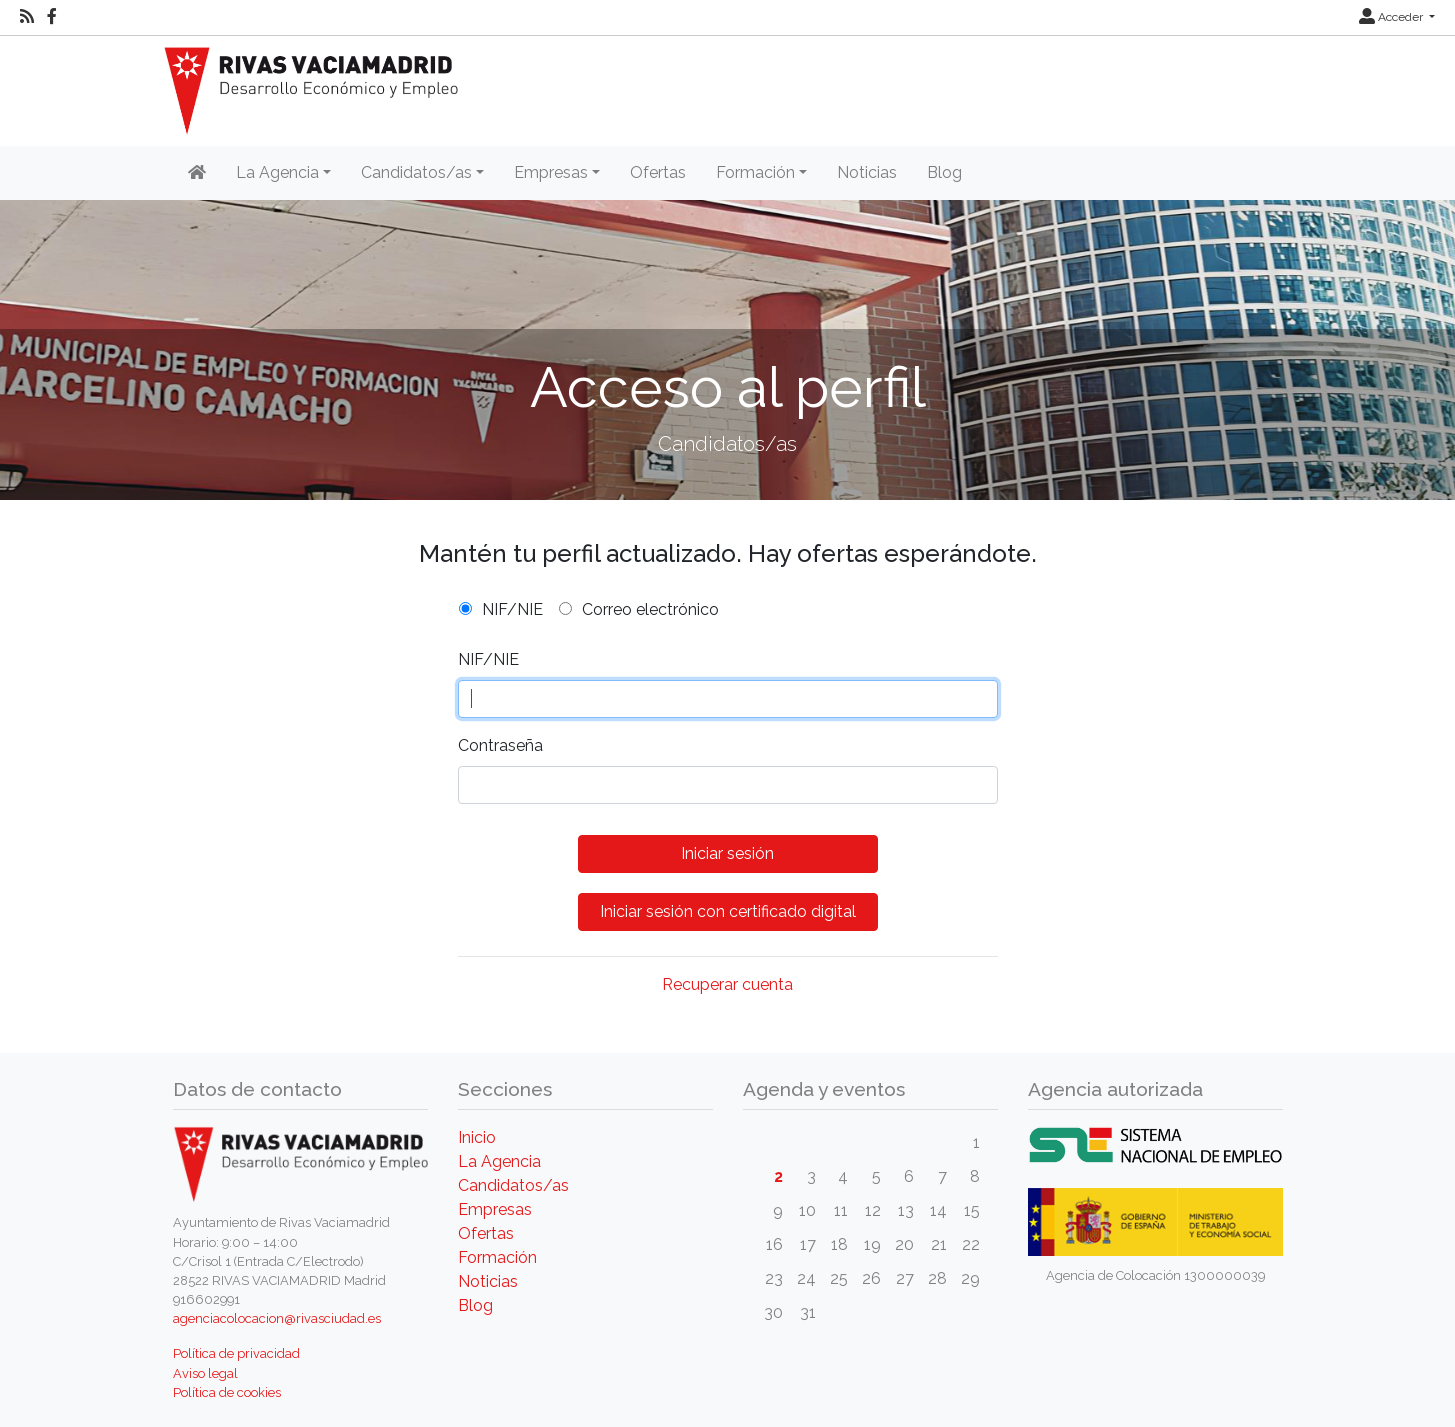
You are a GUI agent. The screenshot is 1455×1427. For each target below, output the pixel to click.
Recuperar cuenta (727, 984)
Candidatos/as (513, 1185)
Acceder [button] (1392, 17)
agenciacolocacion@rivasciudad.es (277, 1318)
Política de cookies (227, 1392)
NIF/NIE (512, 609)
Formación (497, 1257)
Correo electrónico (650, 609)
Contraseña (500, 745)
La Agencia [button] (277, 172)
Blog (944, 172)
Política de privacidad (236, 1353)
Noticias (867, 172)
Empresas (495, 1209)
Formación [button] (755, 172)
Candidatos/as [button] (416, 172)
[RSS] (27, 17)
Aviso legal (205, 1373)
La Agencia (499, 1161)
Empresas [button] (551, 172)
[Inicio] (197, 173)
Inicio (477, 1137)
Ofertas (658, 172)
